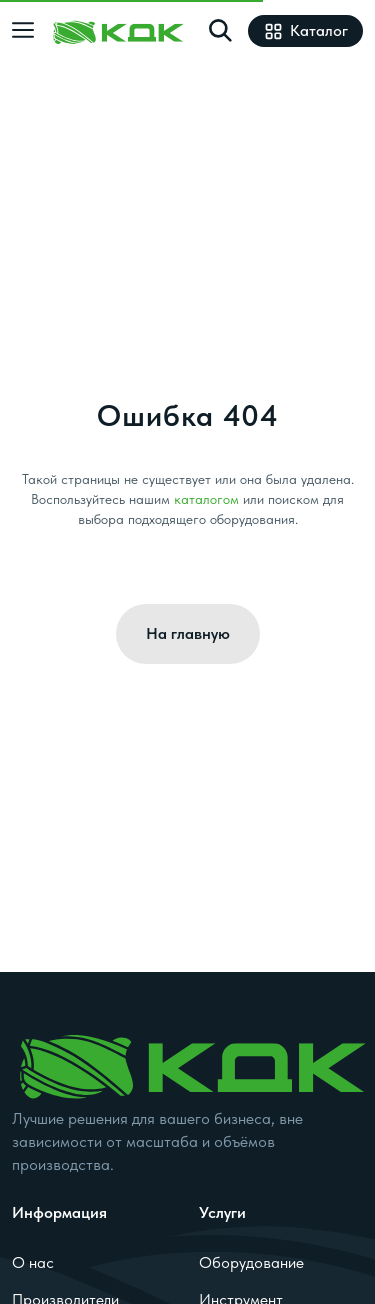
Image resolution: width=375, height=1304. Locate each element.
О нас (33, 1262)
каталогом (206, 499)
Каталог (305, 30)
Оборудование (251, 1262)
